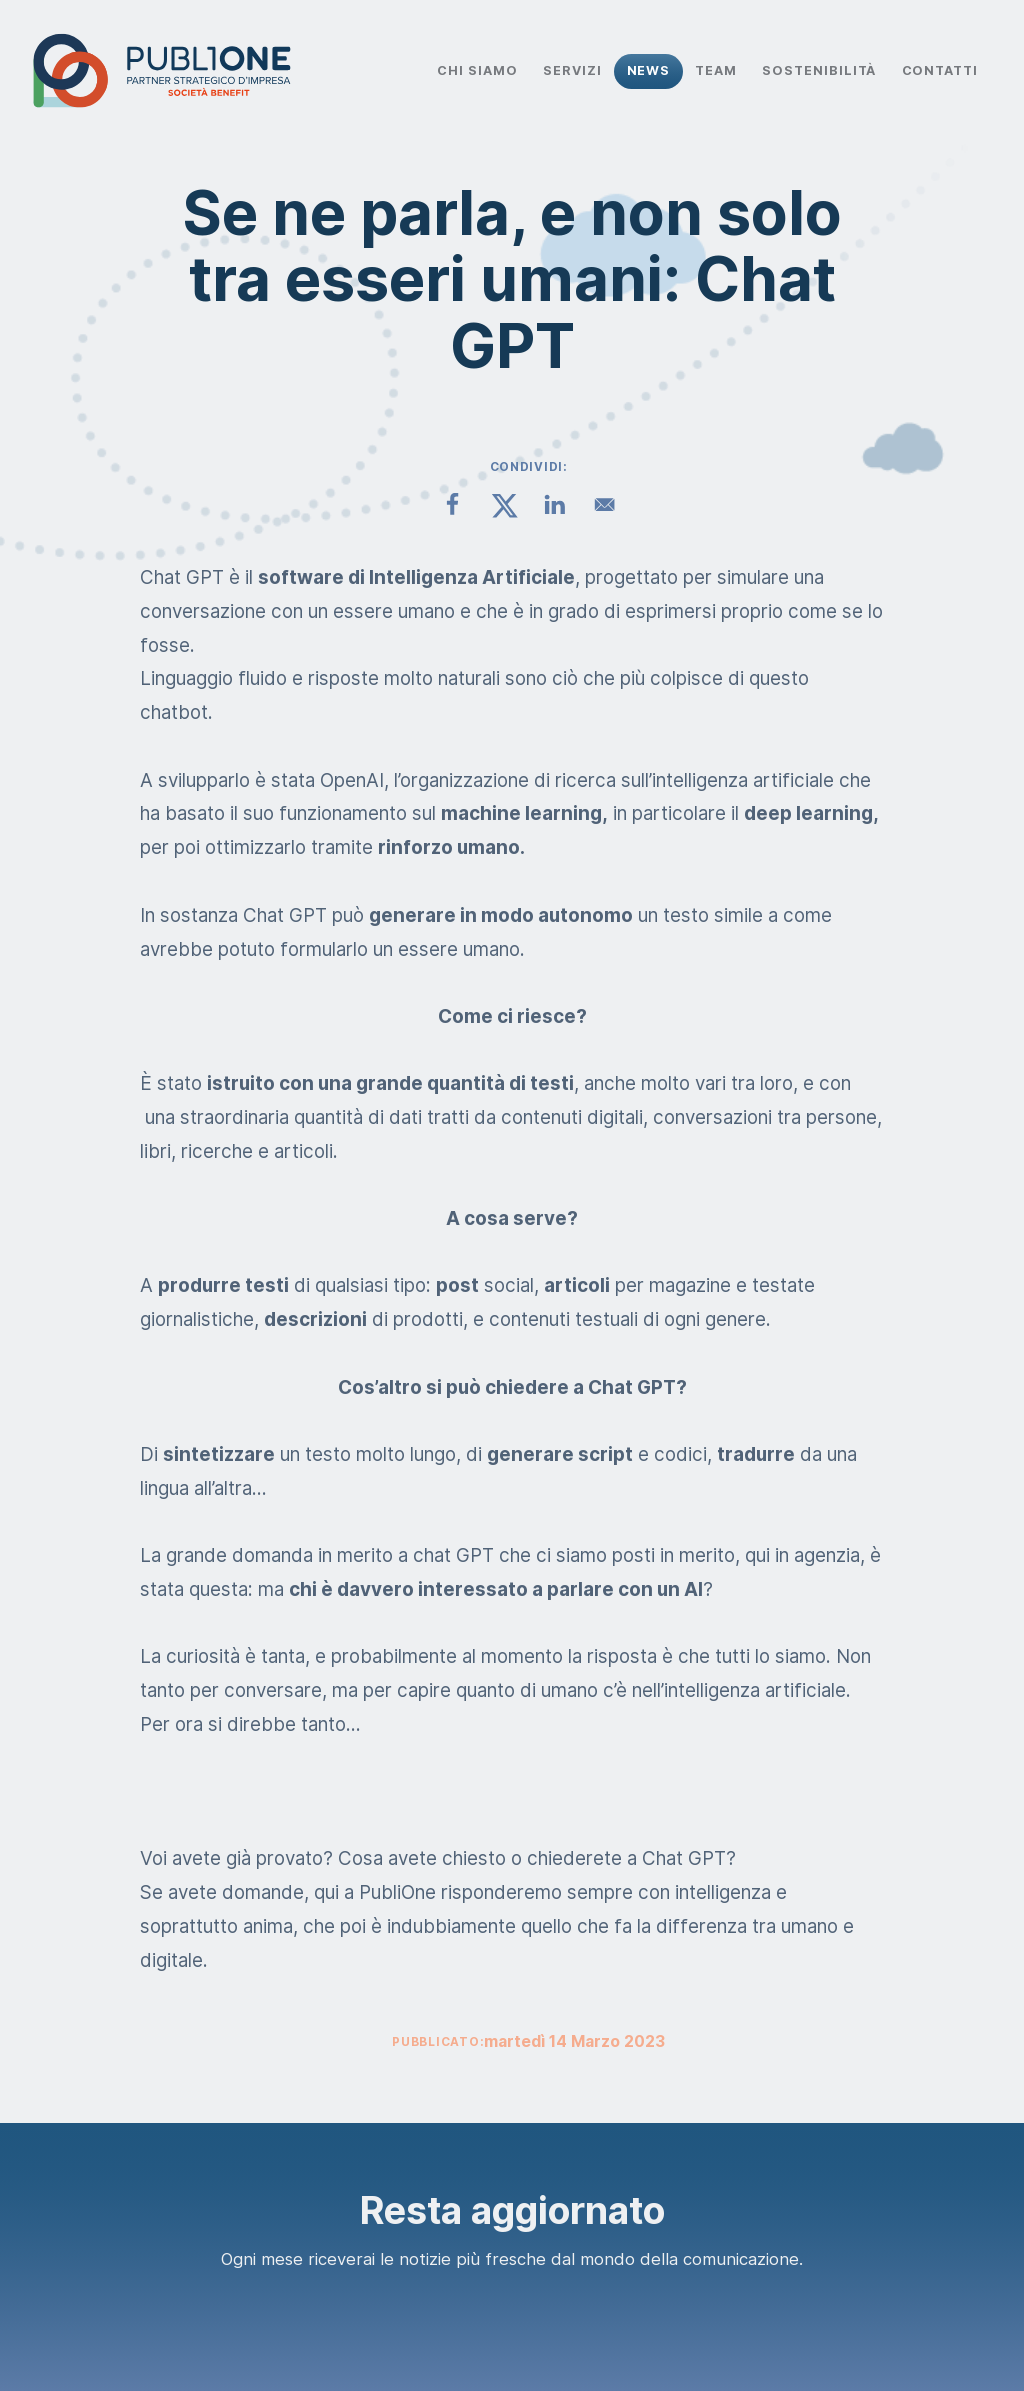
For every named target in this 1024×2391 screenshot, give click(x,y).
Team (716, 70)
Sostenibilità (819, 70)
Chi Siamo (477, 70)
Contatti (940, 70)
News (649, 70)
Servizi (572, 70)
